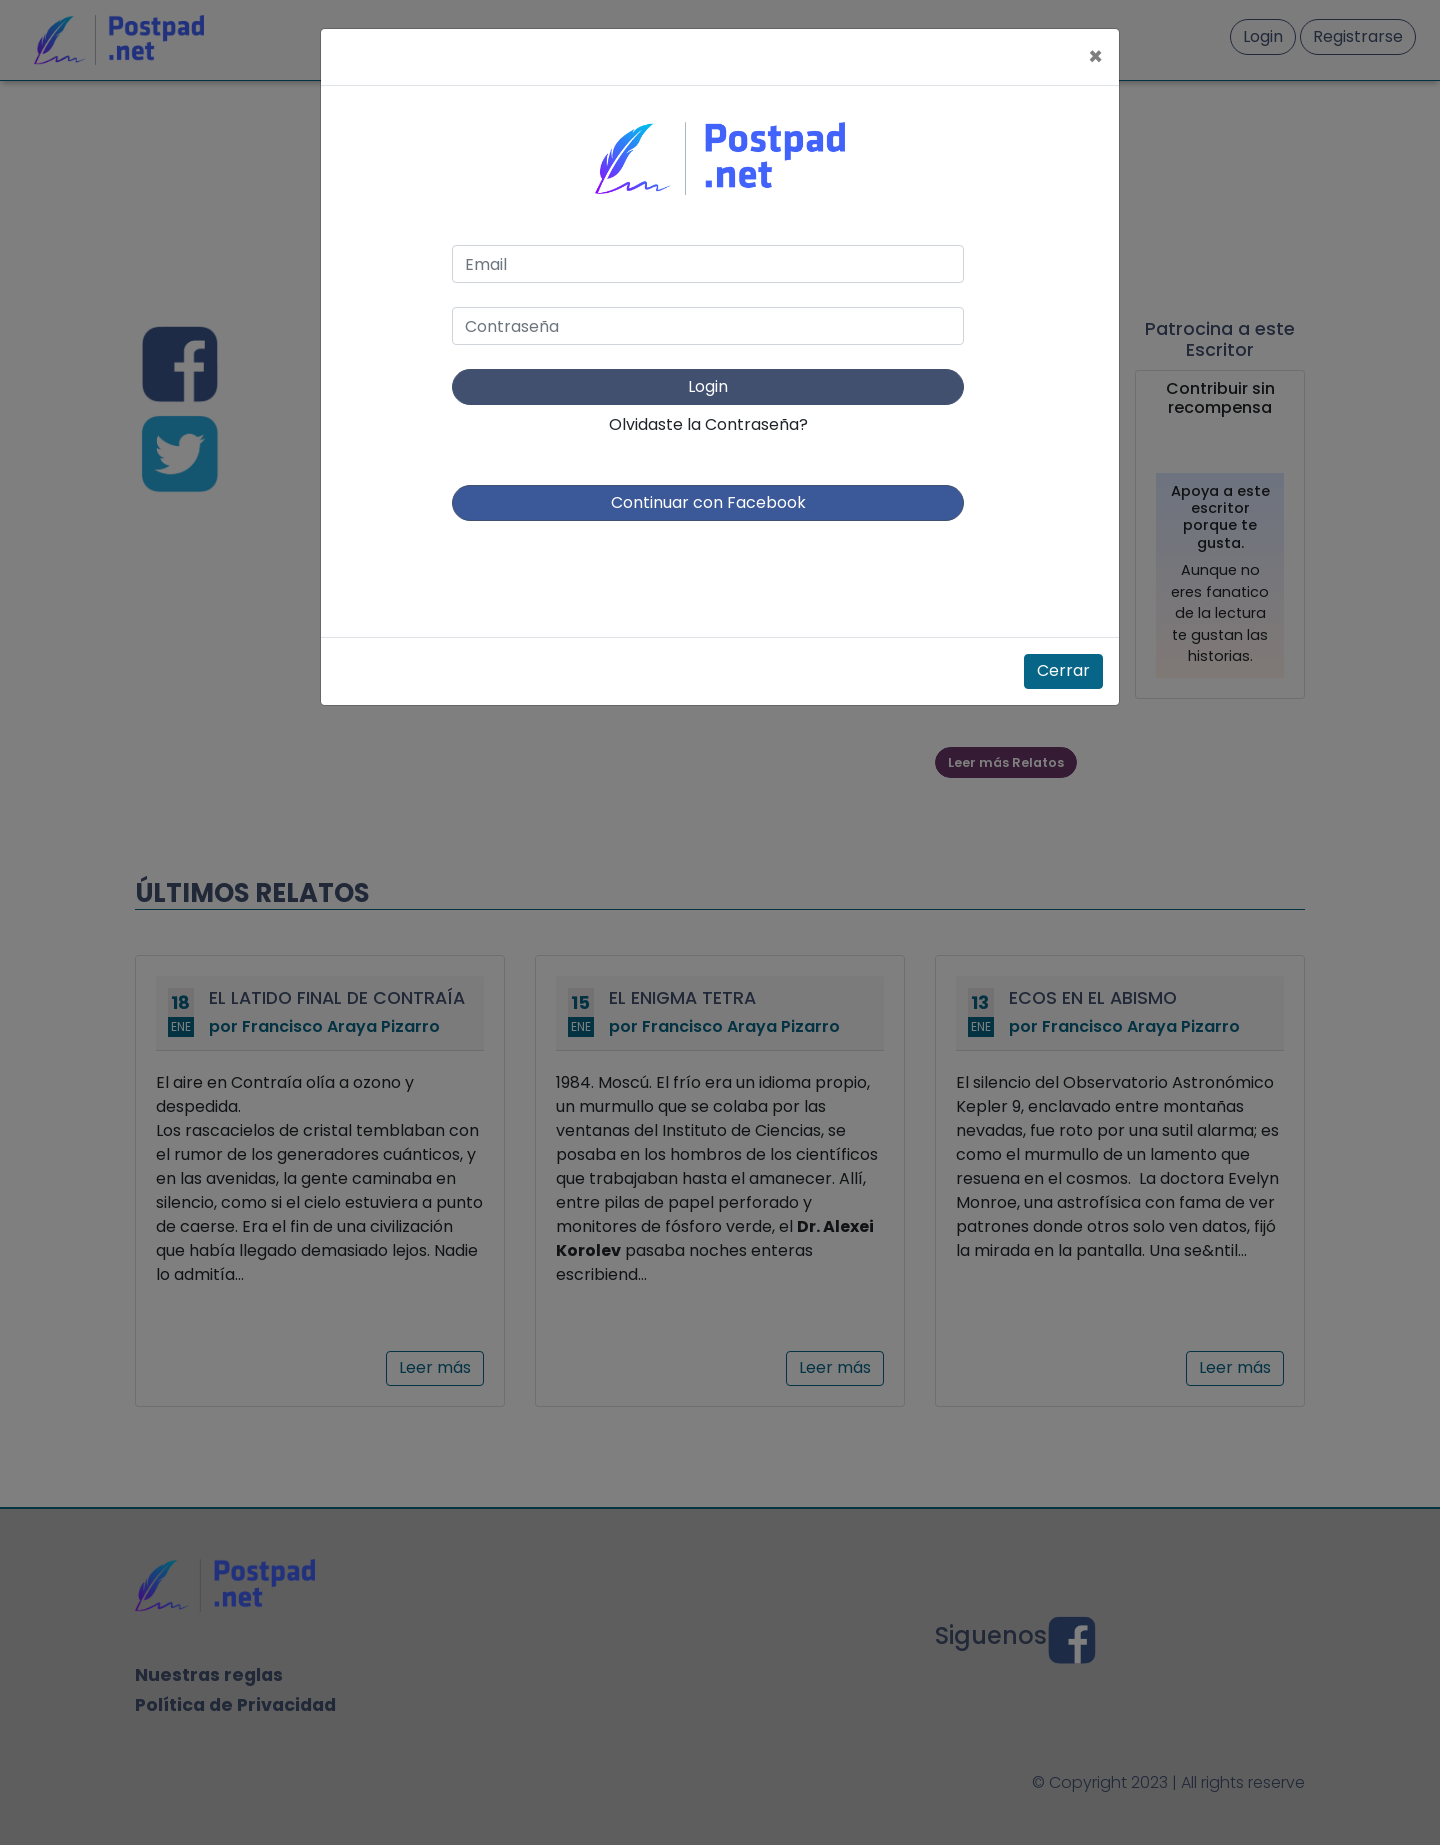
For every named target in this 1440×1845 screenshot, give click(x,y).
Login (708, 386)
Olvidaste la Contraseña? (708, 424)
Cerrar (1063, 670)
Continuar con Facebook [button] (708, 502)
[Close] (1095, 57)
